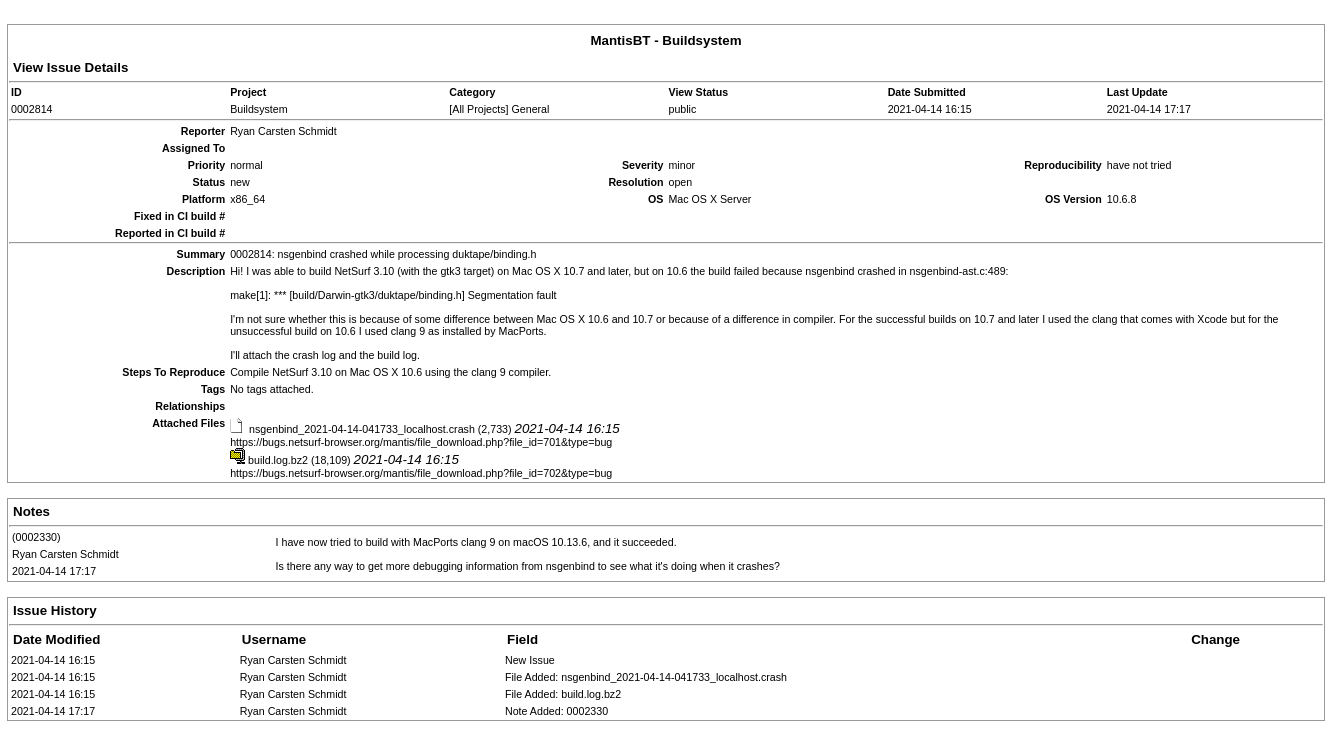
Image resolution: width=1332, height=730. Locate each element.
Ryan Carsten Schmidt (65, 554)
